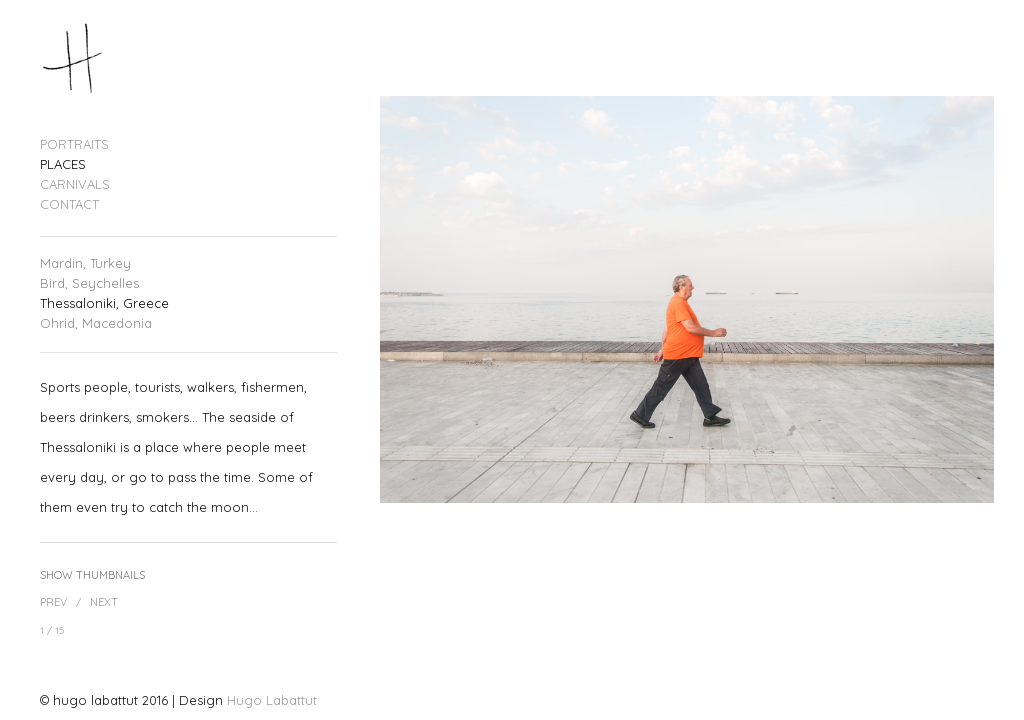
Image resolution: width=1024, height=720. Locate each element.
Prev (53, 602)
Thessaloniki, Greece (104, 303)
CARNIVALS (75, 184)
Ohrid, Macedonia (96, 323)
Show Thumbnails (92, 575)
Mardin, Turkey (85, 263)
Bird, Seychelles (89, 283)
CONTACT (69, 204)
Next (104, 602)
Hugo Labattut (272, 700)
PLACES (63, 164)
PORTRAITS (74, 144)
